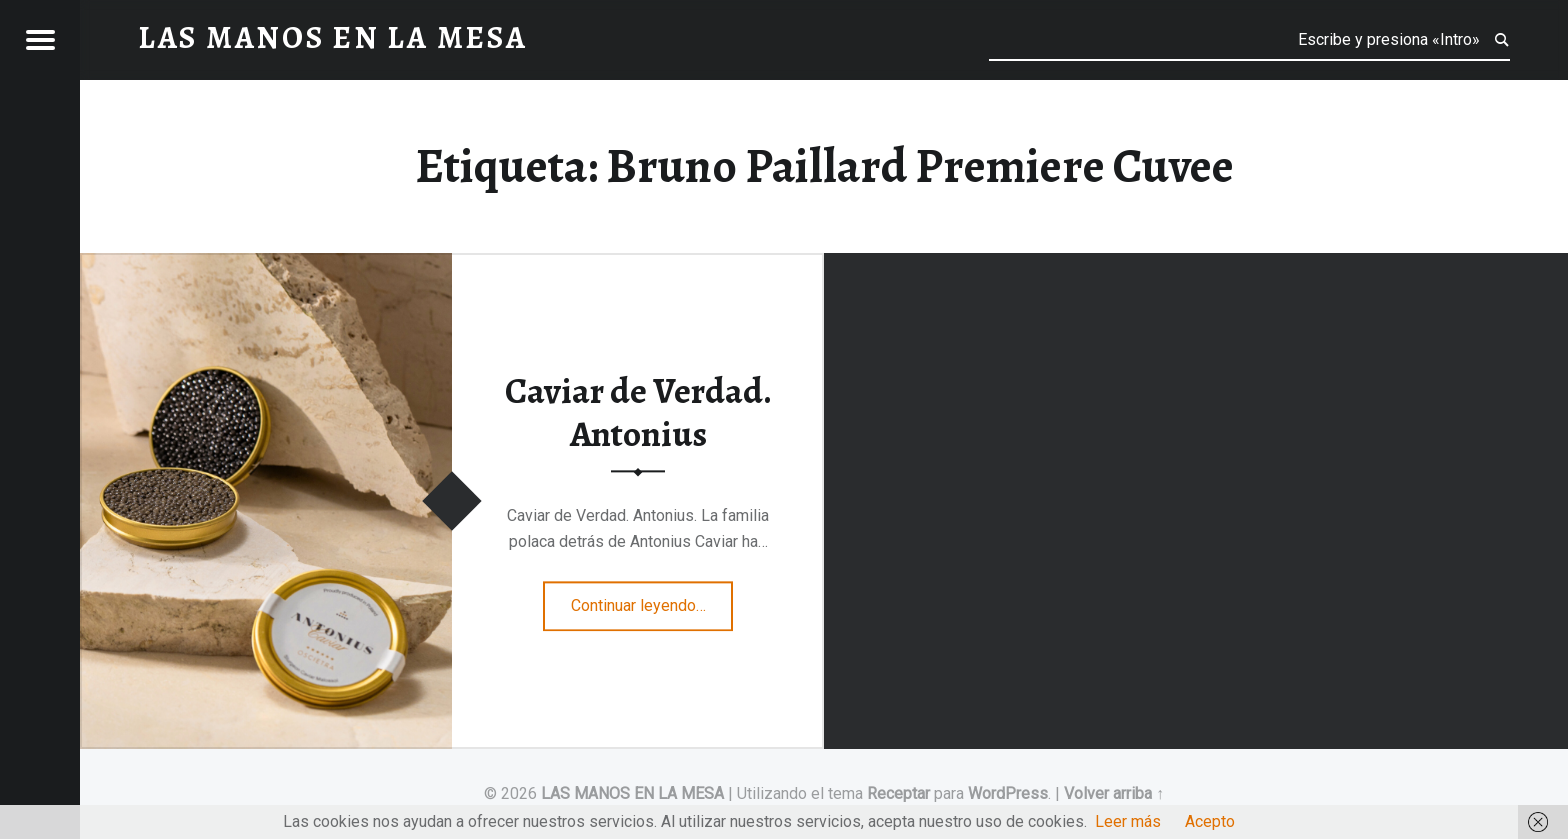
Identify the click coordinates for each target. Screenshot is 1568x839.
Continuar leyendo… (652, 599)
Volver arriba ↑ (1114, 793)
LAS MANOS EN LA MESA (632, 793)
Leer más (1128, 821)
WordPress (1008, 793)
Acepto (1210, 821)
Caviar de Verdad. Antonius (638, 413)
